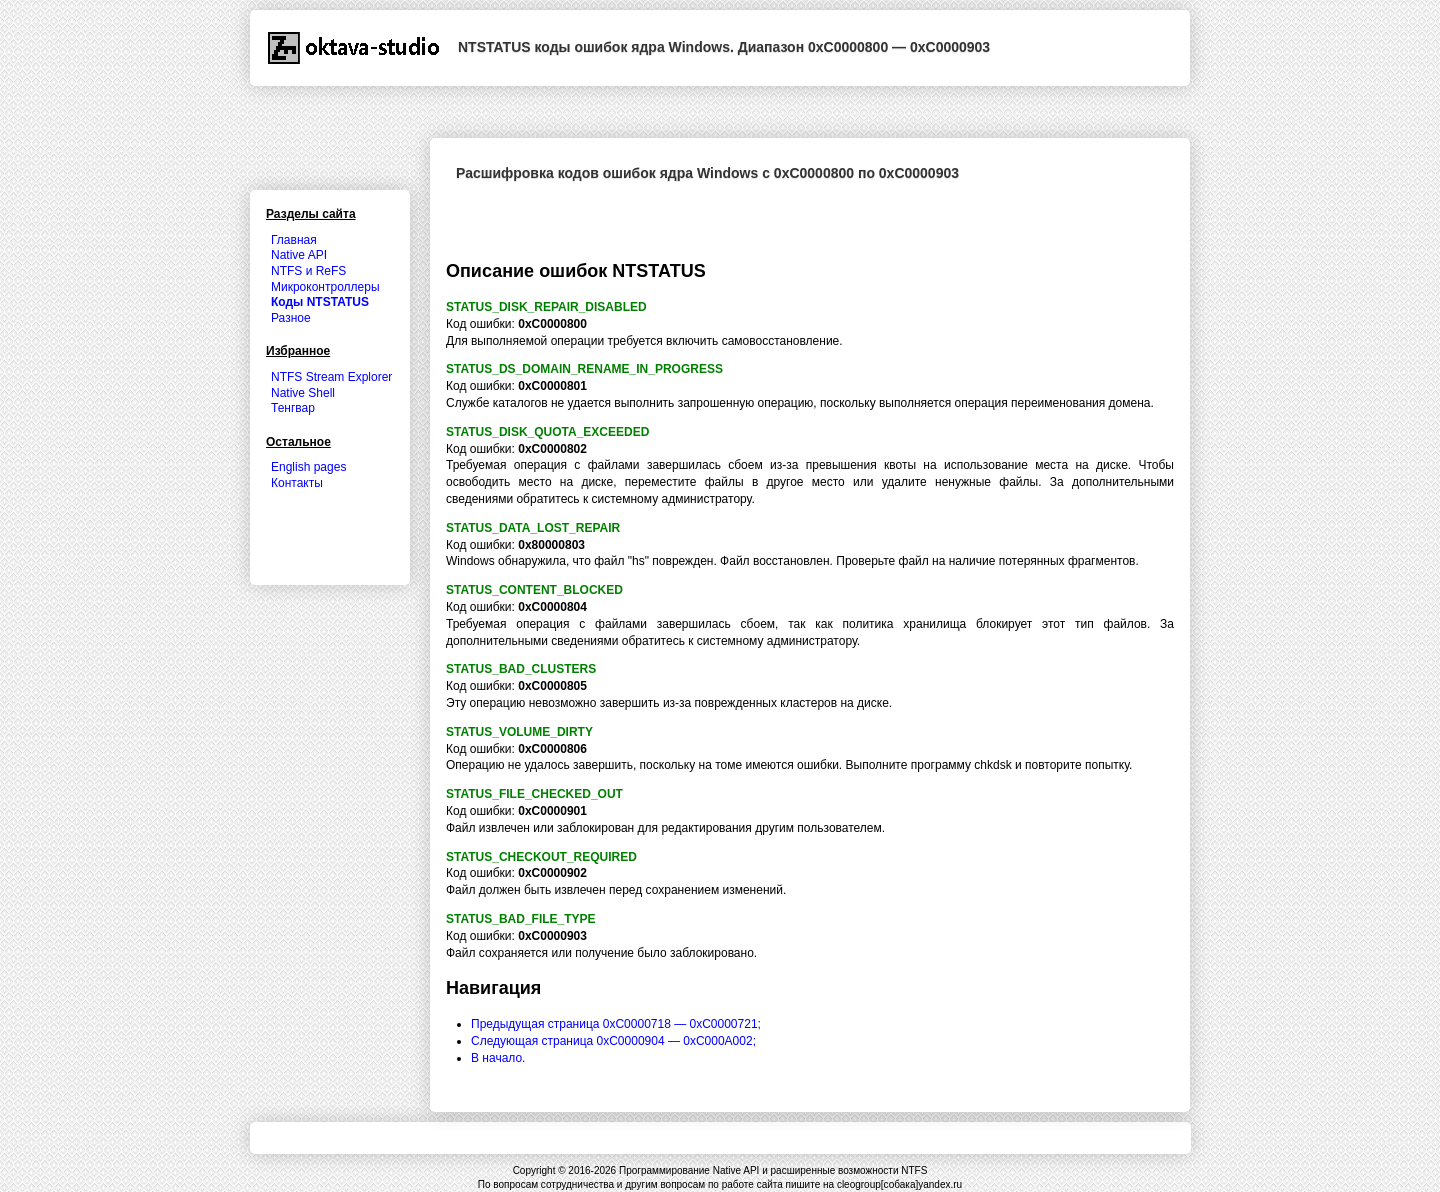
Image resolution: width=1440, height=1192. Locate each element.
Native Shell (303, 393)
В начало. (498, 1058)
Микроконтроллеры (325, 287)
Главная (294, 240)
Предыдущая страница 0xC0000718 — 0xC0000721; (616, 1024)
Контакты (297, 483)
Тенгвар (293, 408)
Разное (291, 318)
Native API (299, 255)
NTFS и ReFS (308, 271)
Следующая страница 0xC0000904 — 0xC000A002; (613, 1041)
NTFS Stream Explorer (331, 377)
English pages (308, 467)
